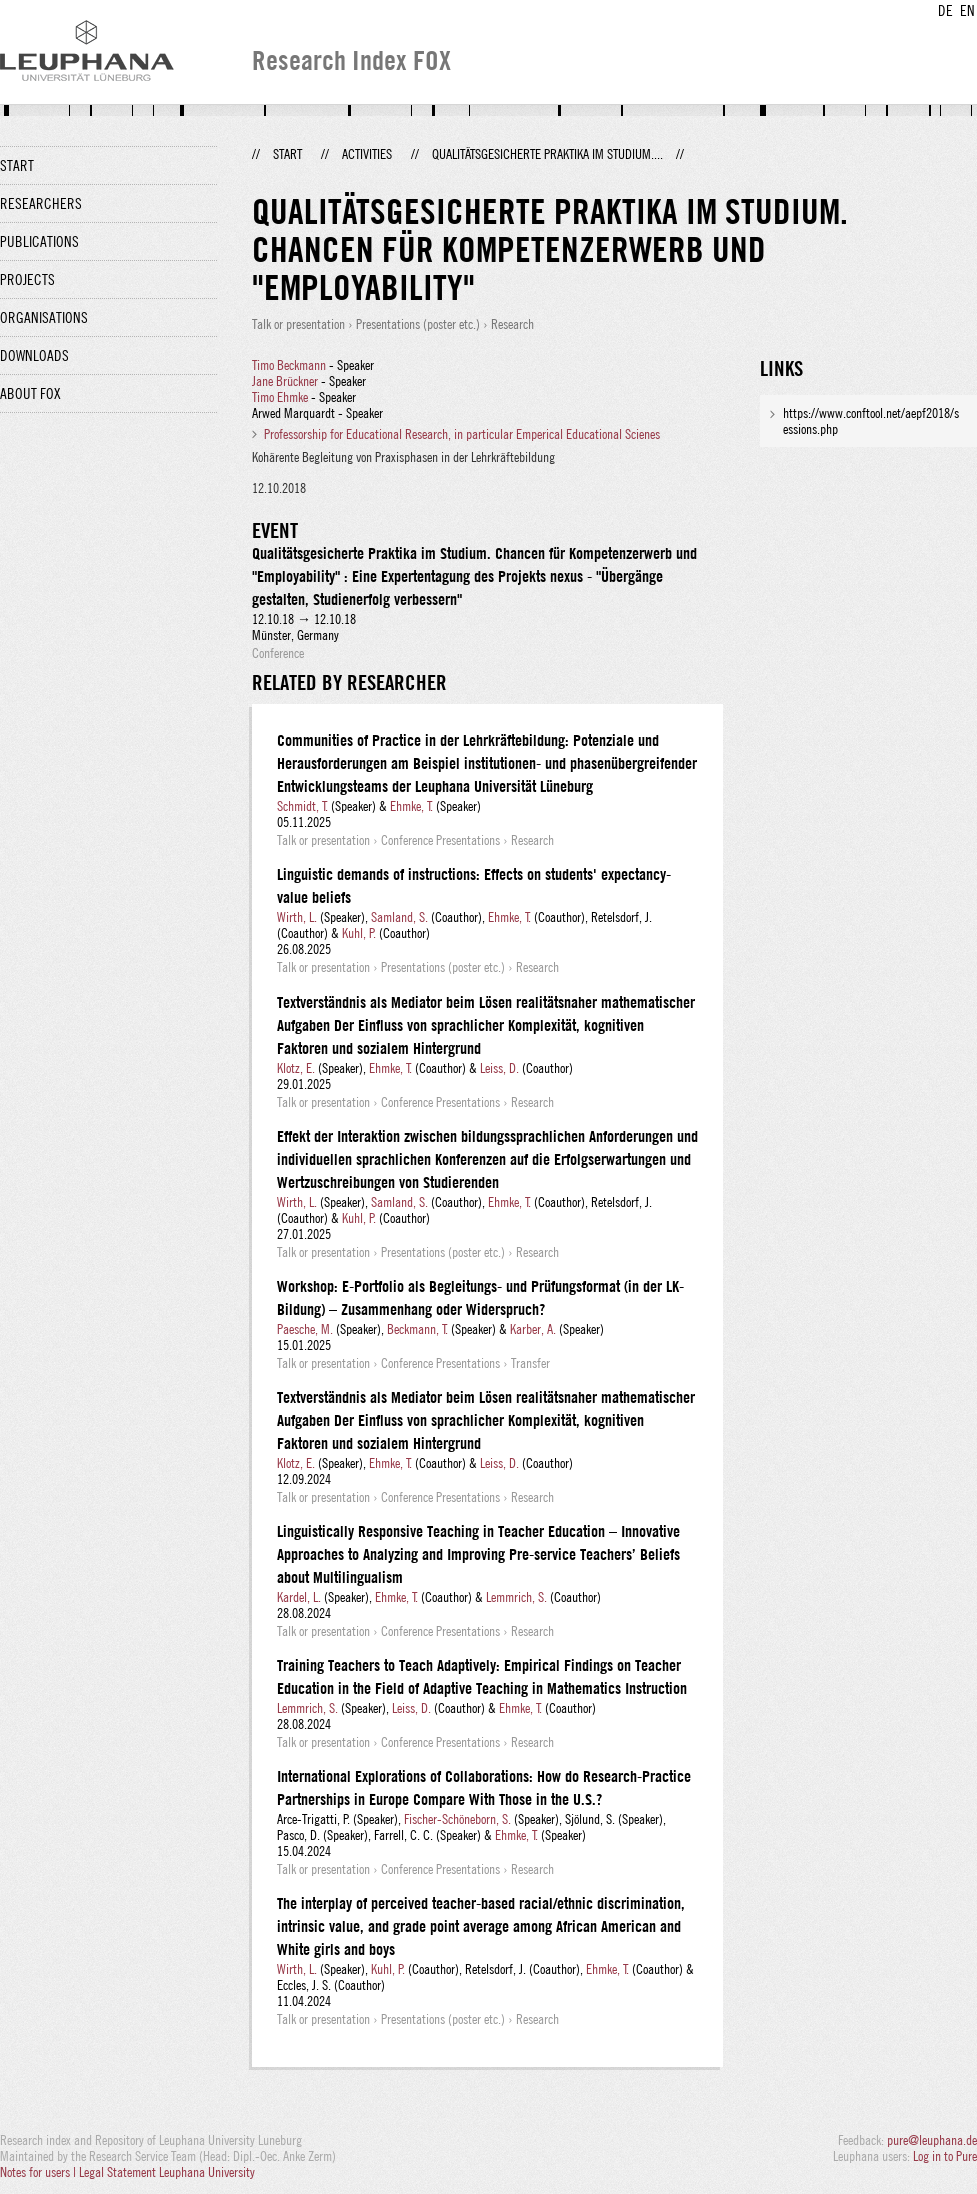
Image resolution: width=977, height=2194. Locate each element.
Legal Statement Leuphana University (167, 2172)
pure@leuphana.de (932, 2140)
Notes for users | (39, 2172)
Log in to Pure (945, 2156)
